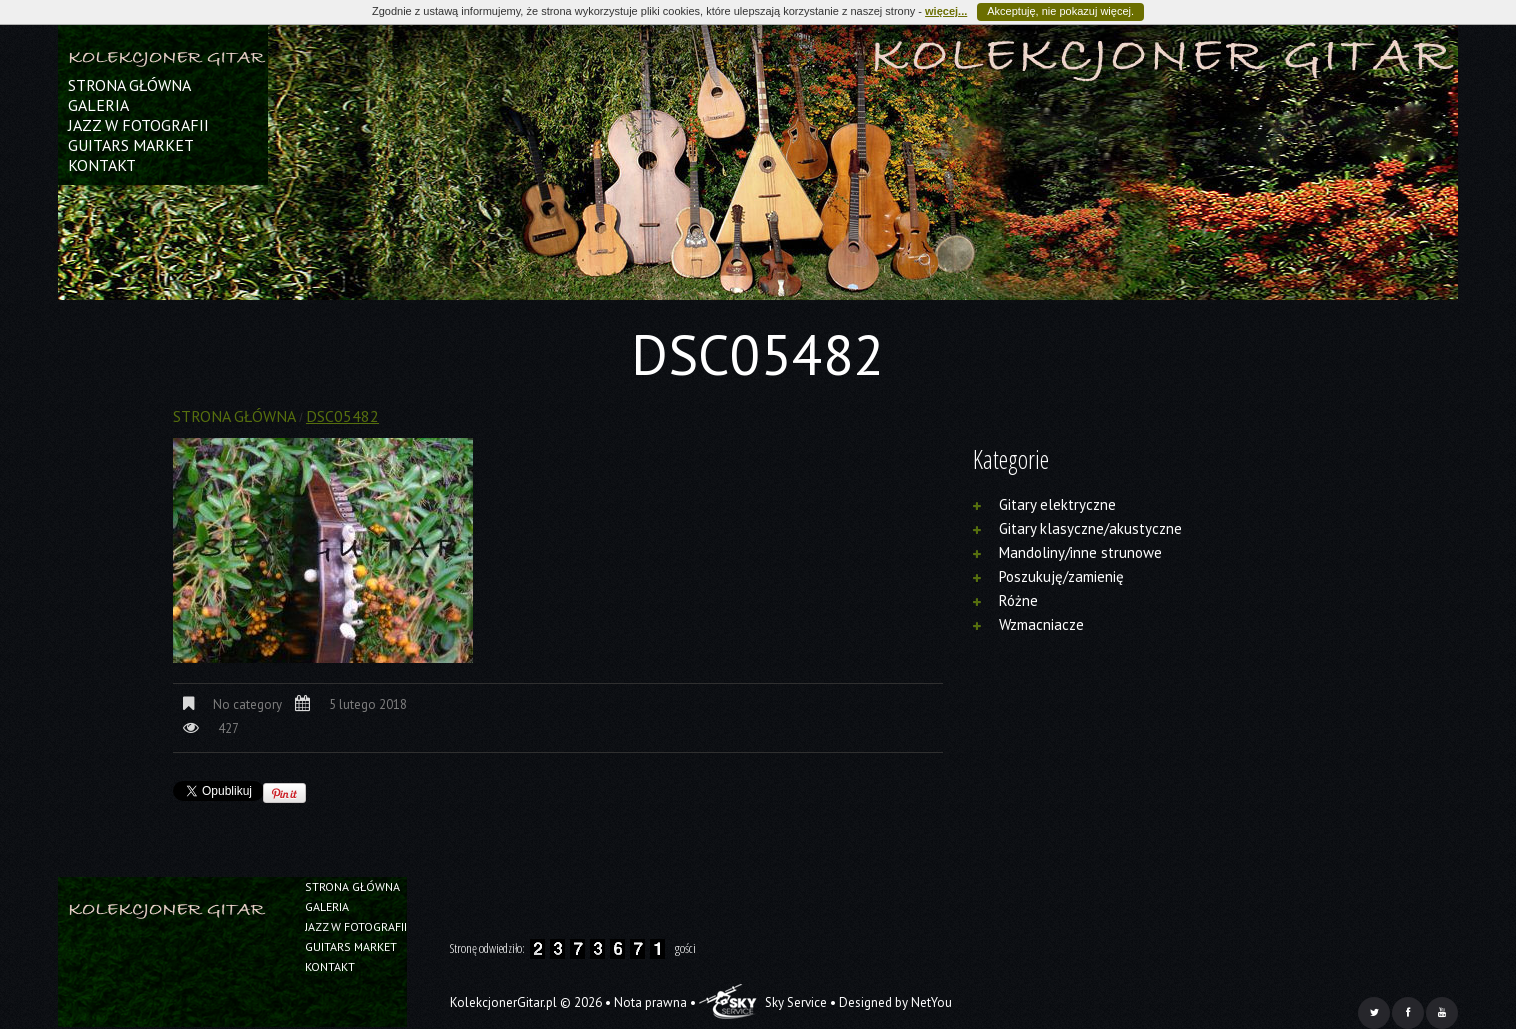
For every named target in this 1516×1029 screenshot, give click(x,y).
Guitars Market (131, 145)
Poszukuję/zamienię (1061, 576)
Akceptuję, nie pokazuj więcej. (1060, 11)
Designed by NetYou (895, 1002)
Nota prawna (650, 1002)
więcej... (946, 11)
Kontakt (102, 165)
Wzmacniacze (1041, 624)
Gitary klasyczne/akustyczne (1090, 528)
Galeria (98, 105)
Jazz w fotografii (138, 125)
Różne (1018, 600)
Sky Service (763, 1002)
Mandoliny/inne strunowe (1080, 552)
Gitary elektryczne (1057, 504)
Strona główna (129, 85)
